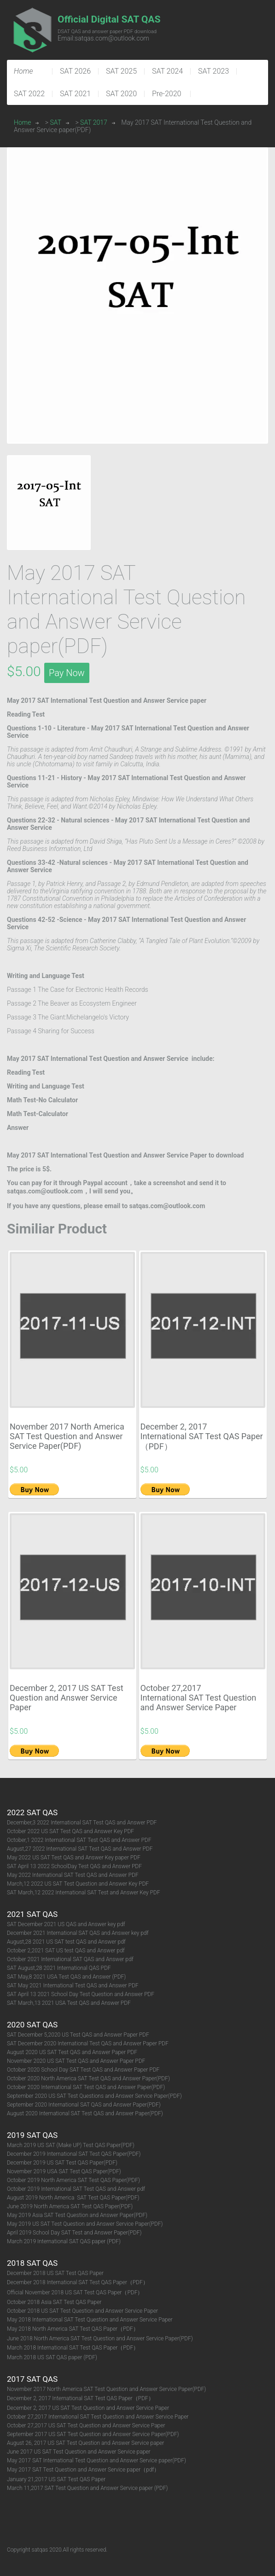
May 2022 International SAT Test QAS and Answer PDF (73, 1875)
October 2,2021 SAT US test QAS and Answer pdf (66, 1950)
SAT (56, 122)
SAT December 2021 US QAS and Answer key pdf (66, 1924)
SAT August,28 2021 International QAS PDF (59, 1968)
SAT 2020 (121, 93)
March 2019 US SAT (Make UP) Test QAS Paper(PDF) (71, 2145)
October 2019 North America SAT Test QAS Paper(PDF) (73, 2180)
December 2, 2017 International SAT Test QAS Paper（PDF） (201, 1436)
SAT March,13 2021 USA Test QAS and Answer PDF (69, 2003)
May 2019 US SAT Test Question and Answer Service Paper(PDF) (85, 2224)
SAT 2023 (213, 71)
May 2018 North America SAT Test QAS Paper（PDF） (73, 2329)
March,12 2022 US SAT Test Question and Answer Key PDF (78, 1884)
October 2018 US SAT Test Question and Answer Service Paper (82, 2311)
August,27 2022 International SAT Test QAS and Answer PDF (79, 1849)
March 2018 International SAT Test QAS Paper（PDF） (73, 2347)
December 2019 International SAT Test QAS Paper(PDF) (73, 2154)
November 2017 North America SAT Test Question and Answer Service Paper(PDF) (67, 1436)
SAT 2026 (75, 71)
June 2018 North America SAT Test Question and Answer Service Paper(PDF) (100, 2338)
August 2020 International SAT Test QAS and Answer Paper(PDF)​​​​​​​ (85, 2113)
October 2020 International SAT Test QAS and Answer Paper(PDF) (86, 2087)
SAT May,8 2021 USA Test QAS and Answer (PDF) (66, 1977)
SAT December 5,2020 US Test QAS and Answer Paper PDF (78, 2035)
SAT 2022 (29, 93)
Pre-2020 (166, 93)
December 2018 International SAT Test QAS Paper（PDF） (77, 2282)
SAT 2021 (75, 93)
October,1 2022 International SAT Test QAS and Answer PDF (79, 1840)
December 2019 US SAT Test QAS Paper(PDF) (62, 2162)
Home (22, 122)
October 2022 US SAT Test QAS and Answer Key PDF (70, 1831)
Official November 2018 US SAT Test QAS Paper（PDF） (75, 2292)
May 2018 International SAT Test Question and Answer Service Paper (90, 2319)
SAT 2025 (121, 71)
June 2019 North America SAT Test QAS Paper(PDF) (70, 2206)
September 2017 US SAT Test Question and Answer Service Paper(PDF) (93, 2434)
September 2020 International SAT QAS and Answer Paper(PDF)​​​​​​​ (84, 2104)
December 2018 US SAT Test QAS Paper (55, 2273)
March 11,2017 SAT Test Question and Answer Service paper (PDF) (87, 2488)
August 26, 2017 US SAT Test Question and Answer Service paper (85, 2443)
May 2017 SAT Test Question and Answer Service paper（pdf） (83, 2469)
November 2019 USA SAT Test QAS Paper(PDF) (64, 2171)
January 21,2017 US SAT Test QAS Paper (56, 2479)
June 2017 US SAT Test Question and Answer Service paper (79, 2452)
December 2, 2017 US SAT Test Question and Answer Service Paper (66, 1697)
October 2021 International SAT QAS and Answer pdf (70, 1959)
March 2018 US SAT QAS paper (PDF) (52, 2357)
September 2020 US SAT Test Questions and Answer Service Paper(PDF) (94, 2096)
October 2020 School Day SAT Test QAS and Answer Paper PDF (83, 2070)
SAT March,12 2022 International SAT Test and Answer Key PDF (83, 1892)
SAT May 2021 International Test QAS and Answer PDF (73, 1985)
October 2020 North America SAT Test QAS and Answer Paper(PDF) (88, 2078)
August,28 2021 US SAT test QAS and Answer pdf (66, 1942)
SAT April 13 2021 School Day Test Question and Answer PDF (80, 1994)
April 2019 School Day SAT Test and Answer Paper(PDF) (74, 2232)
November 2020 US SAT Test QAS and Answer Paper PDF (76, 2061)
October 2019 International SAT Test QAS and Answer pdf (76, 2189)
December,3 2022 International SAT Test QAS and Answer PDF (82, 1822)
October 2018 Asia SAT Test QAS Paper (54, 2302)
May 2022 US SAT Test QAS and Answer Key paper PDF (73, 1857)
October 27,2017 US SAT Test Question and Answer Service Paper (86, 2425)
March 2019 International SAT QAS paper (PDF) (64, 2241)
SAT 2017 (93, 122)
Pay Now (67, 672)
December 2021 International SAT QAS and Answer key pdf (77, 1933)
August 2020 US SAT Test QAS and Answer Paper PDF (72, 2052)
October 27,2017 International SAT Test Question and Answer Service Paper (198, 1697)
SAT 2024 (167, 71)
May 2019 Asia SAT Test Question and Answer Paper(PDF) (77, 2215)
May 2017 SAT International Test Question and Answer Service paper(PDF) (96, 2460)
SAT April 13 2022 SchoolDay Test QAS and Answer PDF (74, 1866)
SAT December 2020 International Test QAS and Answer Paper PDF (88, 2043)
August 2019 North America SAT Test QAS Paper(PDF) (73, 2197)
